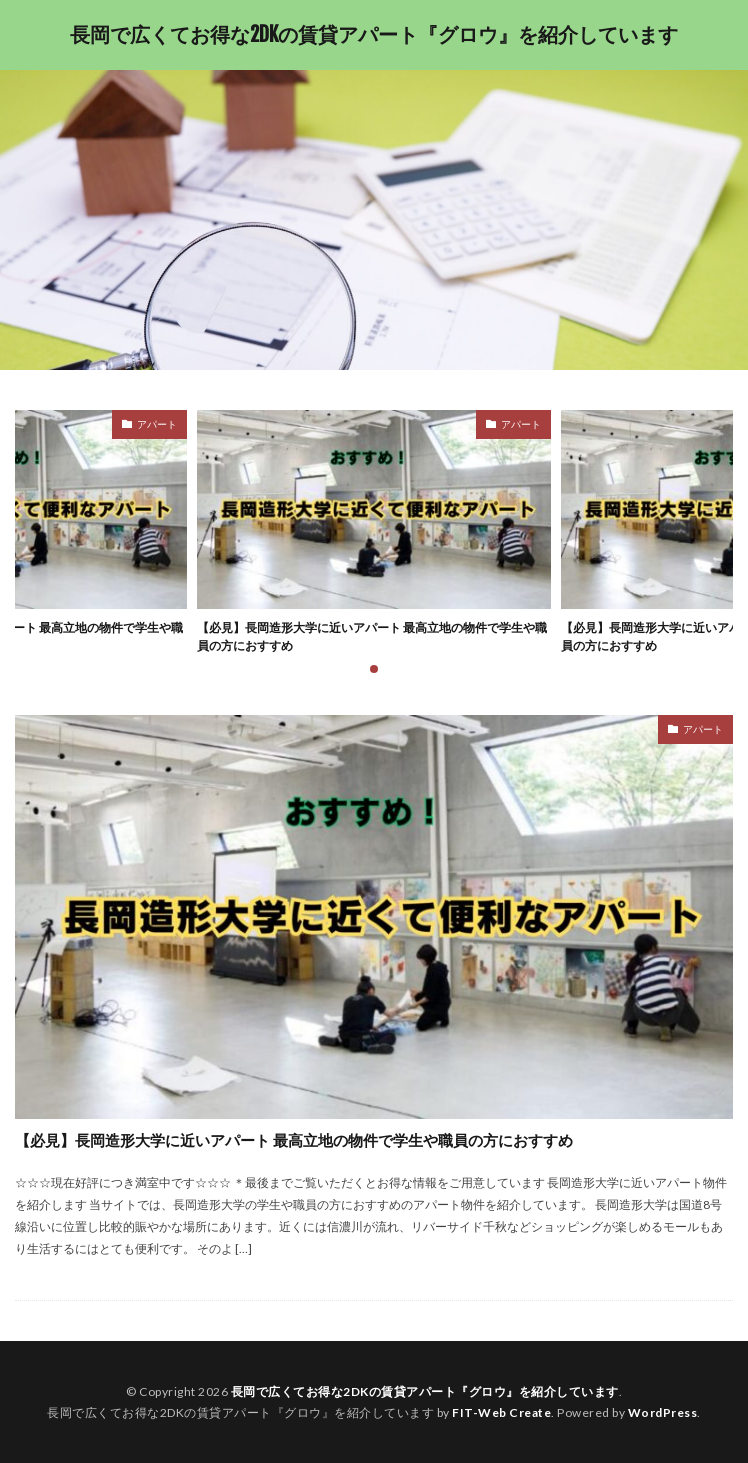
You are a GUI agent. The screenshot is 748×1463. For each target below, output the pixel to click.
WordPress (663, 1412)
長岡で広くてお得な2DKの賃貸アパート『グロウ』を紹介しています (374, 35)
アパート (157, 424)
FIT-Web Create (501, 1412)
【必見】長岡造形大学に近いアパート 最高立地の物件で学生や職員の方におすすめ (372, 636)
